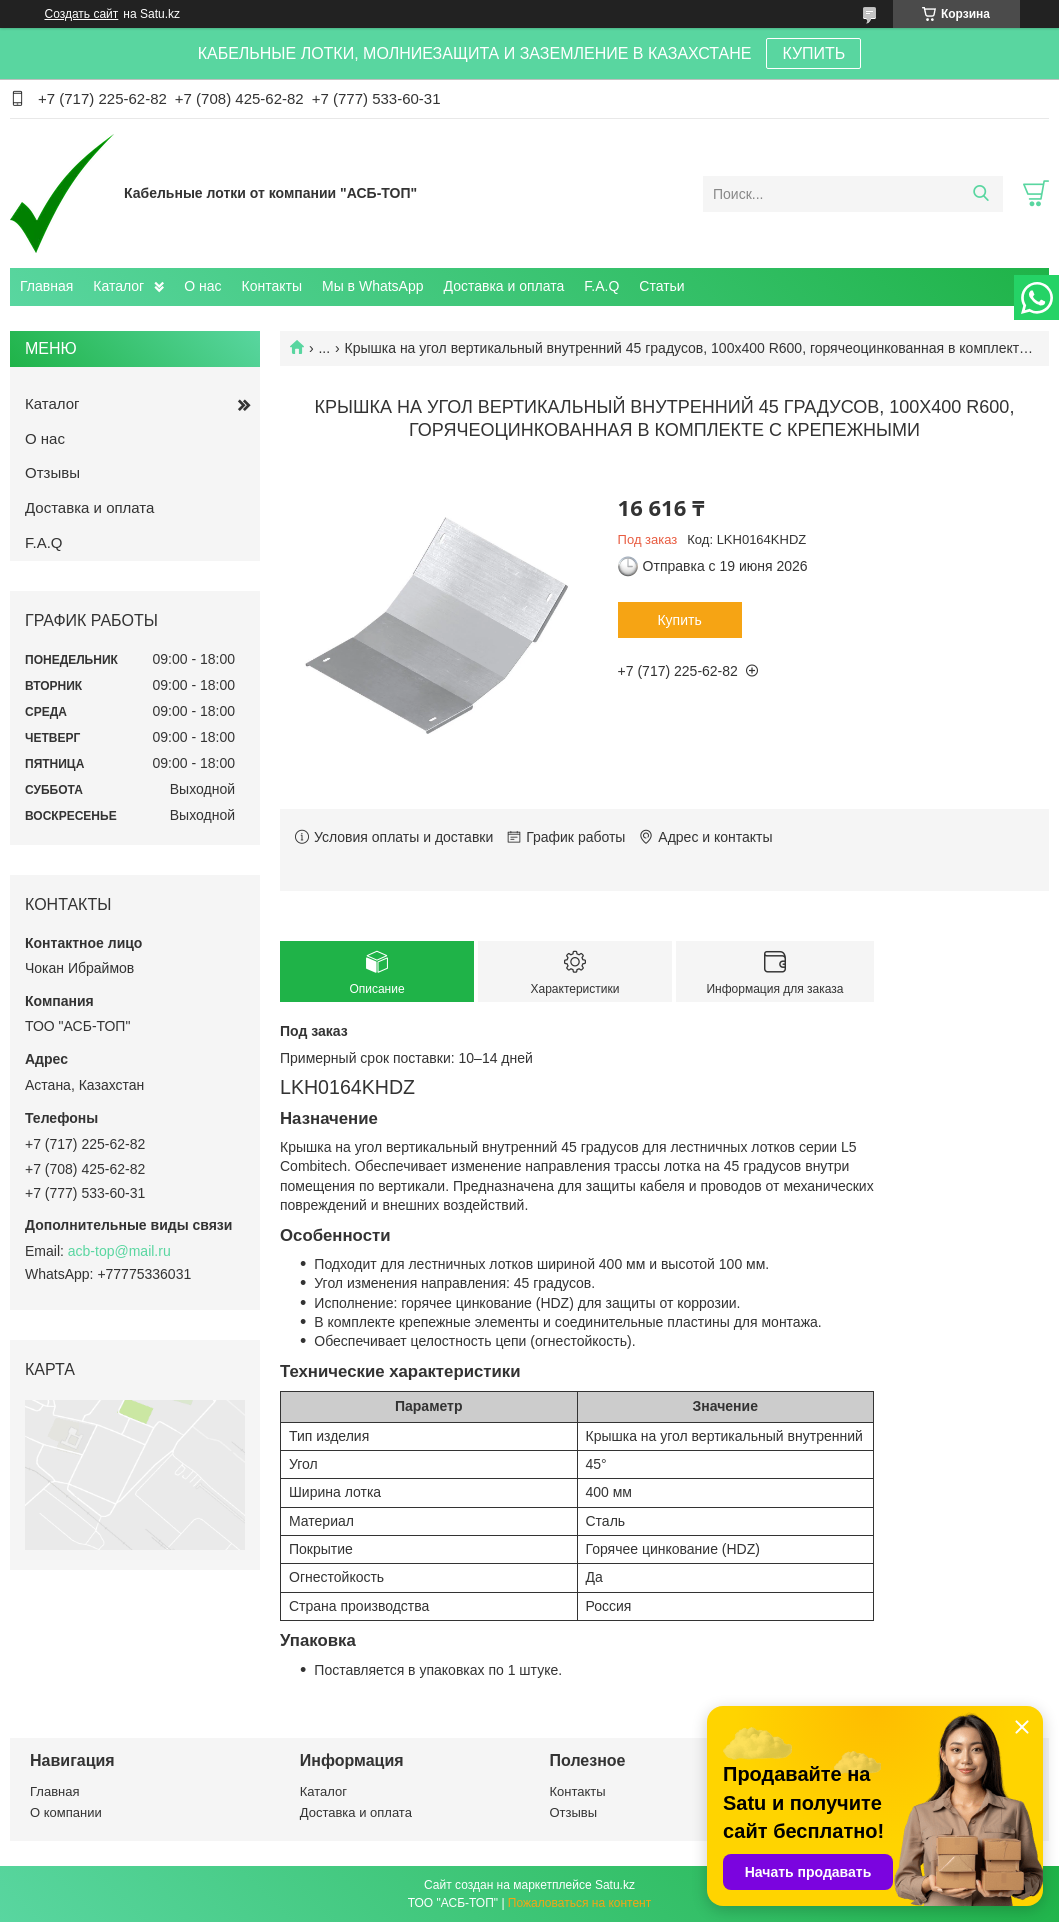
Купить (679, 620)
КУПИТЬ (813, 53)
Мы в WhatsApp (373, 286)
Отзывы (52, 472)
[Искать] (980, 194)
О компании (66, 1812)
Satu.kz (615, 1885)
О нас (202, 286)
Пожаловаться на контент (579, 1903)
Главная (46, 286)
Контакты (272, 286)
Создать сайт (82, 14)
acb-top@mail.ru (119, 1251)
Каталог (118, 286)
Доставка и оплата (504, 286)
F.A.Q (601, 286)
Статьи (661, 286)
